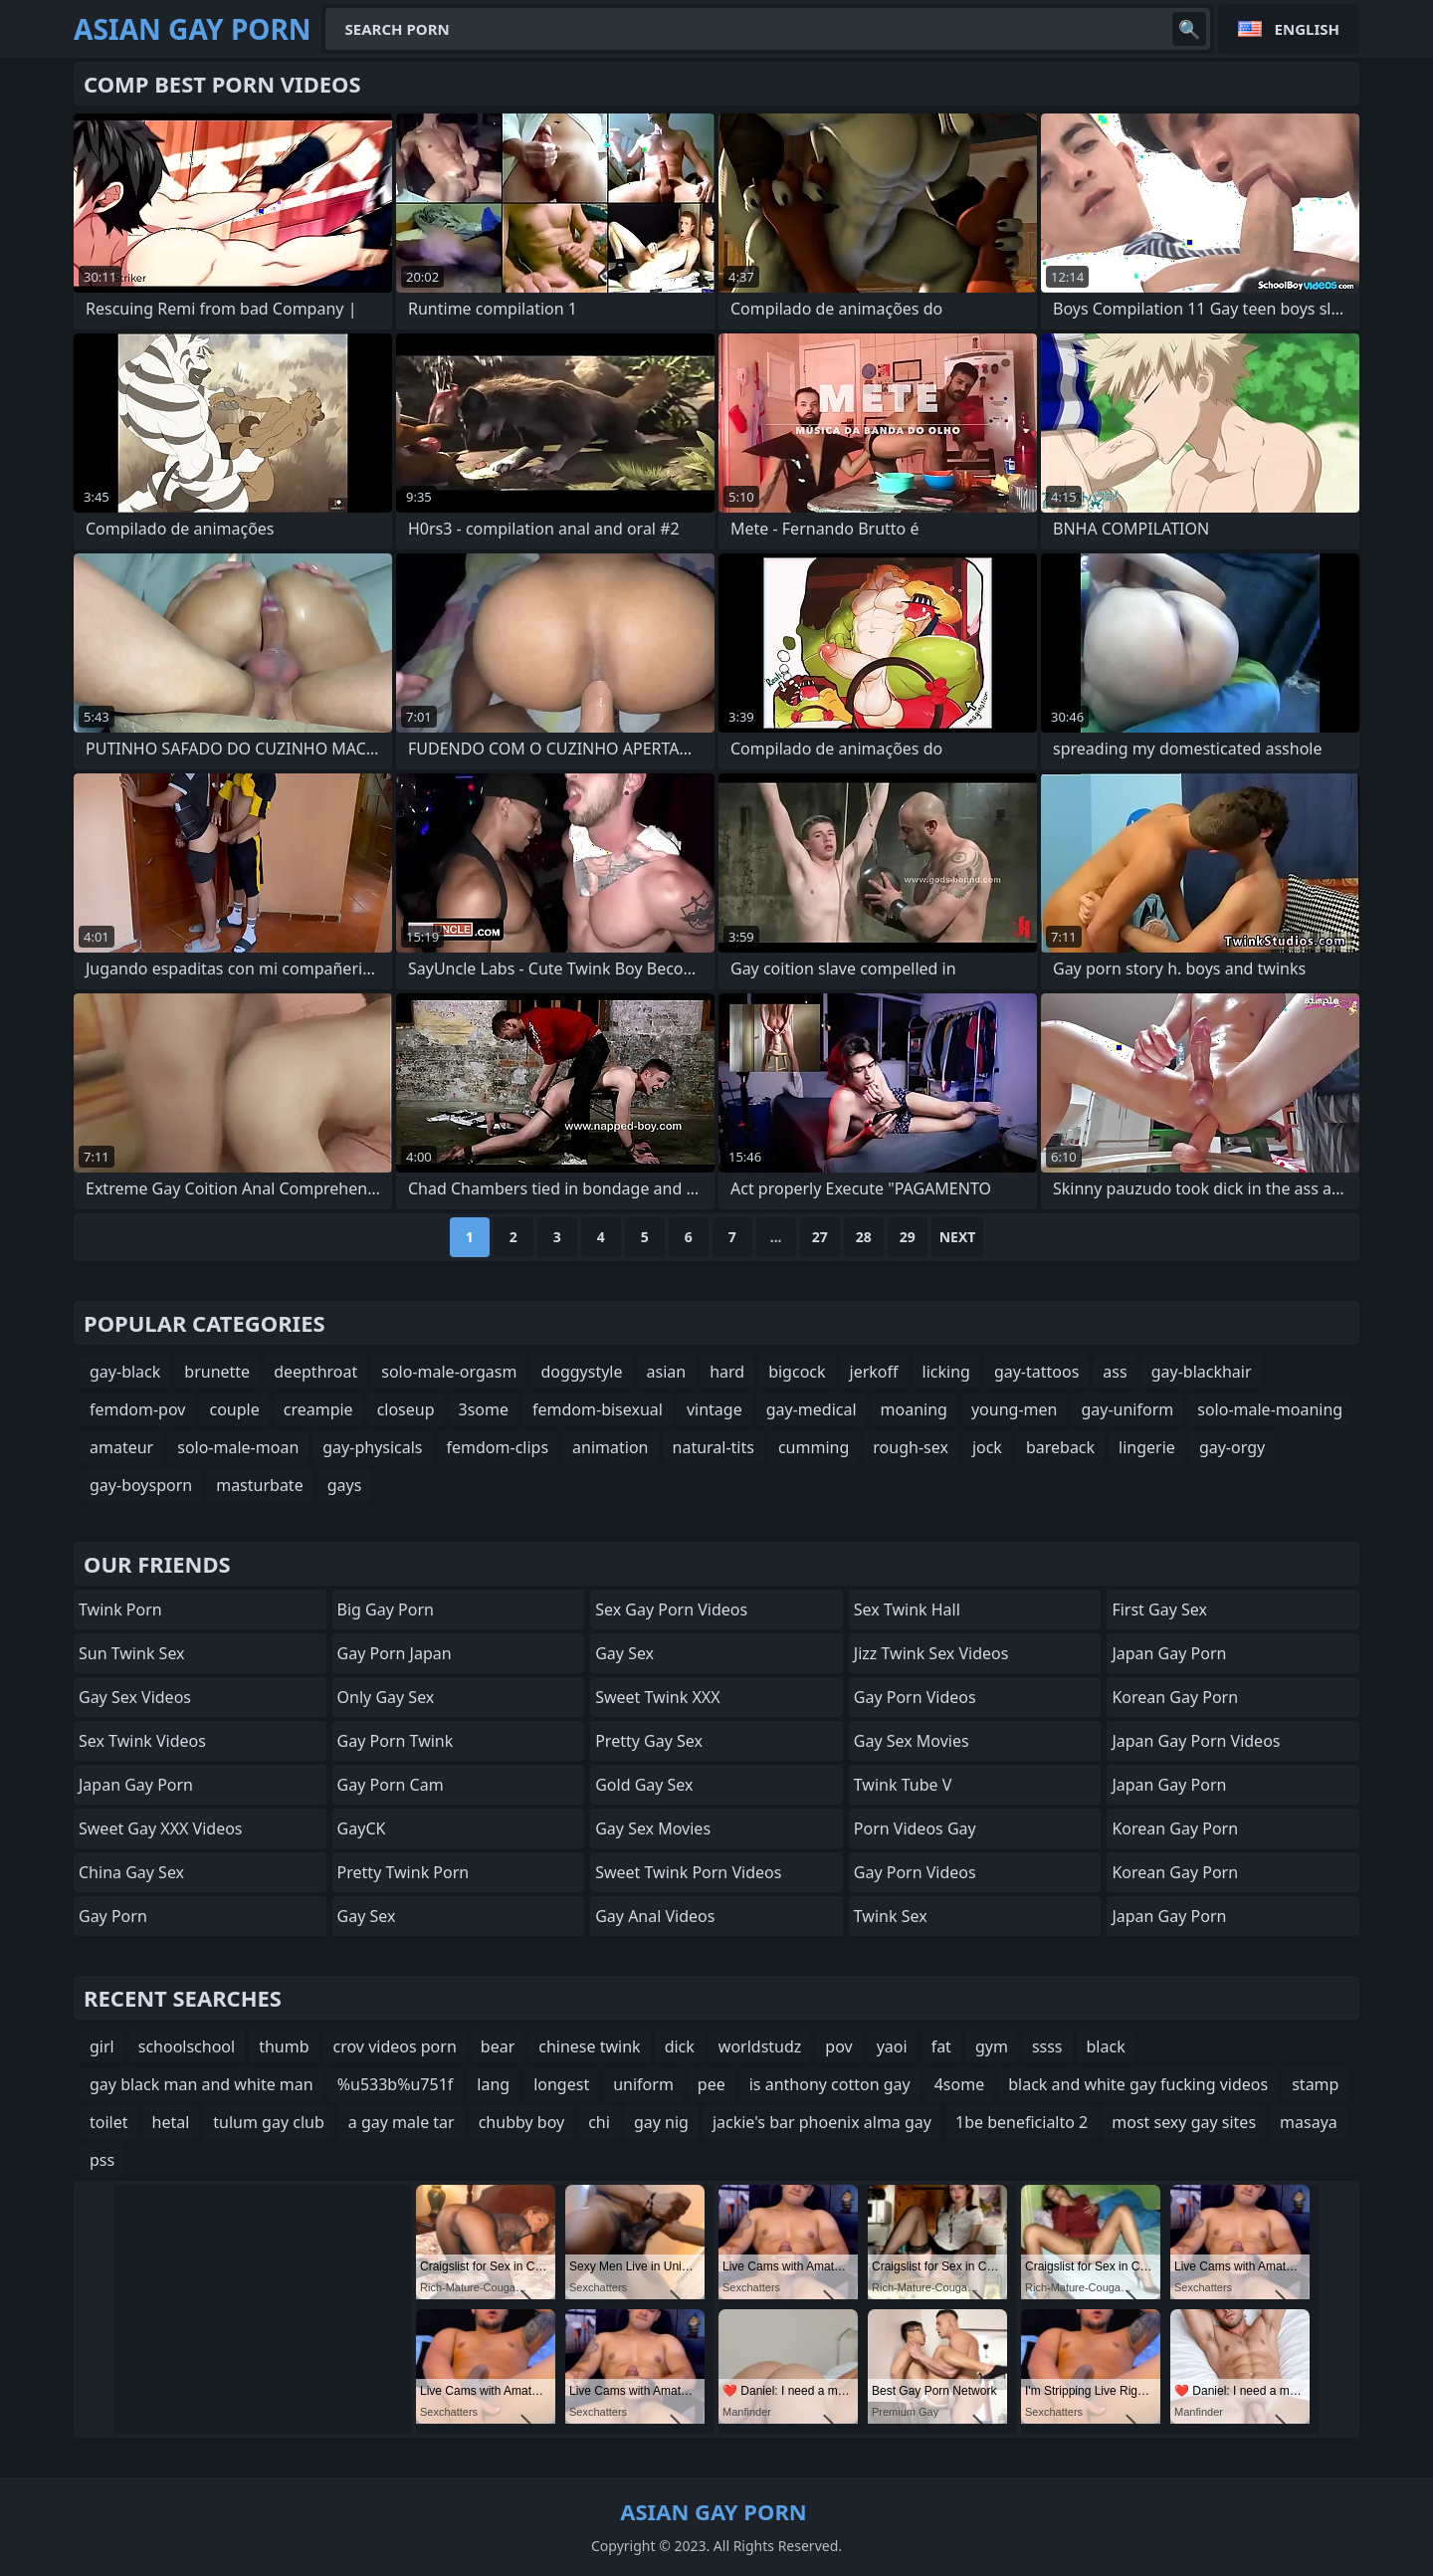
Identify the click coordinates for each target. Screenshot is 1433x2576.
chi (599, 2122)
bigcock (796, 1372)
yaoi (892, 2046)
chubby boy (522, 2122)
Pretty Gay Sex (649, 1741)
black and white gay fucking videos (1138, 2084)
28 (864, 1236)
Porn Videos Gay (915, 1828)
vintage (714, 1409)
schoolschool (186, 2046)
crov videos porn (395, 2046)
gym (991, 2046)
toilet (109, 2122)
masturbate (260, 1485)
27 (820, 1236)
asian (667, 1372)
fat (941, 2046)
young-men (1014, 1409)
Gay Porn (113, 1916)
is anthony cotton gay (830, 2084)
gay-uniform (1127, 1409)
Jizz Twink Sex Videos (931, 1653)
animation (610, 1447)
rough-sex (910, 1447)
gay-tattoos (1036, 1372)
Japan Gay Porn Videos (1196, 1741)
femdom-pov (137, 1409)
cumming (813, 1447)
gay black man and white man (201, 2084)
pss (102, 2160)
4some (959, 2084)
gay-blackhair (1201, 1372)
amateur (121, 1447)
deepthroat (315, 1372)
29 (908, 1236)
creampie (318, 1409)
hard (727, 1372)
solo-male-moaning (1269, 1409)
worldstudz (760, 2046)
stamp (1315, 2084)
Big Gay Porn (385, 1609)
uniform (643, 2084)
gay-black (125, 1372)
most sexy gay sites (1184, 2122)
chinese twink (589, 2046)
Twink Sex (890, 1916)
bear (497, 2046)
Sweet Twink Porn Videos (688, 1872)
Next (957, 1236)
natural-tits (713, 1447)
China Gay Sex (131, 1872)
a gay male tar (401, 2122)
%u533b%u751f (395, 2084)
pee (711, 2084)
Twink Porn (120, 1609)
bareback (1060, 1447)
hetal (171, 2122)
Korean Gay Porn (1175, 1697)
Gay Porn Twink (395, 1741)
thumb (283, 2046)
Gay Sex (366, 1916)
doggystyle (581, 1372)
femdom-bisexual (597, 1409)
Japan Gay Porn (136, 1785)
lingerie (1147, 1447)
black (1106, 2046)
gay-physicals (372, 1447)
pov (838, 2046)
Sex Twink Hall (907, 1609)
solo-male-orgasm (448, 1372)
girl (102, 2046)
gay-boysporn (141, 1485)
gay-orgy (1232, 1447)
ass (1114, 1372)
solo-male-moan (238, 1447)
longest (561, 2084)
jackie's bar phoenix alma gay (822, 2122)
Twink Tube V (902, 1785)
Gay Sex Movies (653, 1828)
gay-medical (811, 1409)
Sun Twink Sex (132, 1653)
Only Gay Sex (386, 1697)
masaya (1308, 2122)
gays (344, 1485)
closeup (406, 1409)
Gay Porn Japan (394, 1653)
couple (234, 1409)
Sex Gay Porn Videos (671, 1609)
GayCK (361, 1828)
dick (680, 2046)
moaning (914, 1409)
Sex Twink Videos (142, 1741)
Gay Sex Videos (135, 1697)
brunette (217, 1372)
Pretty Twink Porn (403, 1872)
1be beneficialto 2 (1021, 2122)
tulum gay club (268, 2122)
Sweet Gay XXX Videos (161, 1828)
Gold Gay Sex (644, 1785)
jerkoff (874, 1372)
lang (493, 2084)
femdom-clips (498, 1447)
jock (987, 1447)
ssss (1047, 2046)
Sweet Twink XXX (657, 1697)
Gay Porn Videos (915, 1697)
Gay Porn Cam (390, 1785)
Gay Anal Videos (655, 1916)
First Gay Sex (1159, 1609)
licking (946, 1372)
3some (484, 1409)
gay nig (661, 2122)
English (1307, 29)
